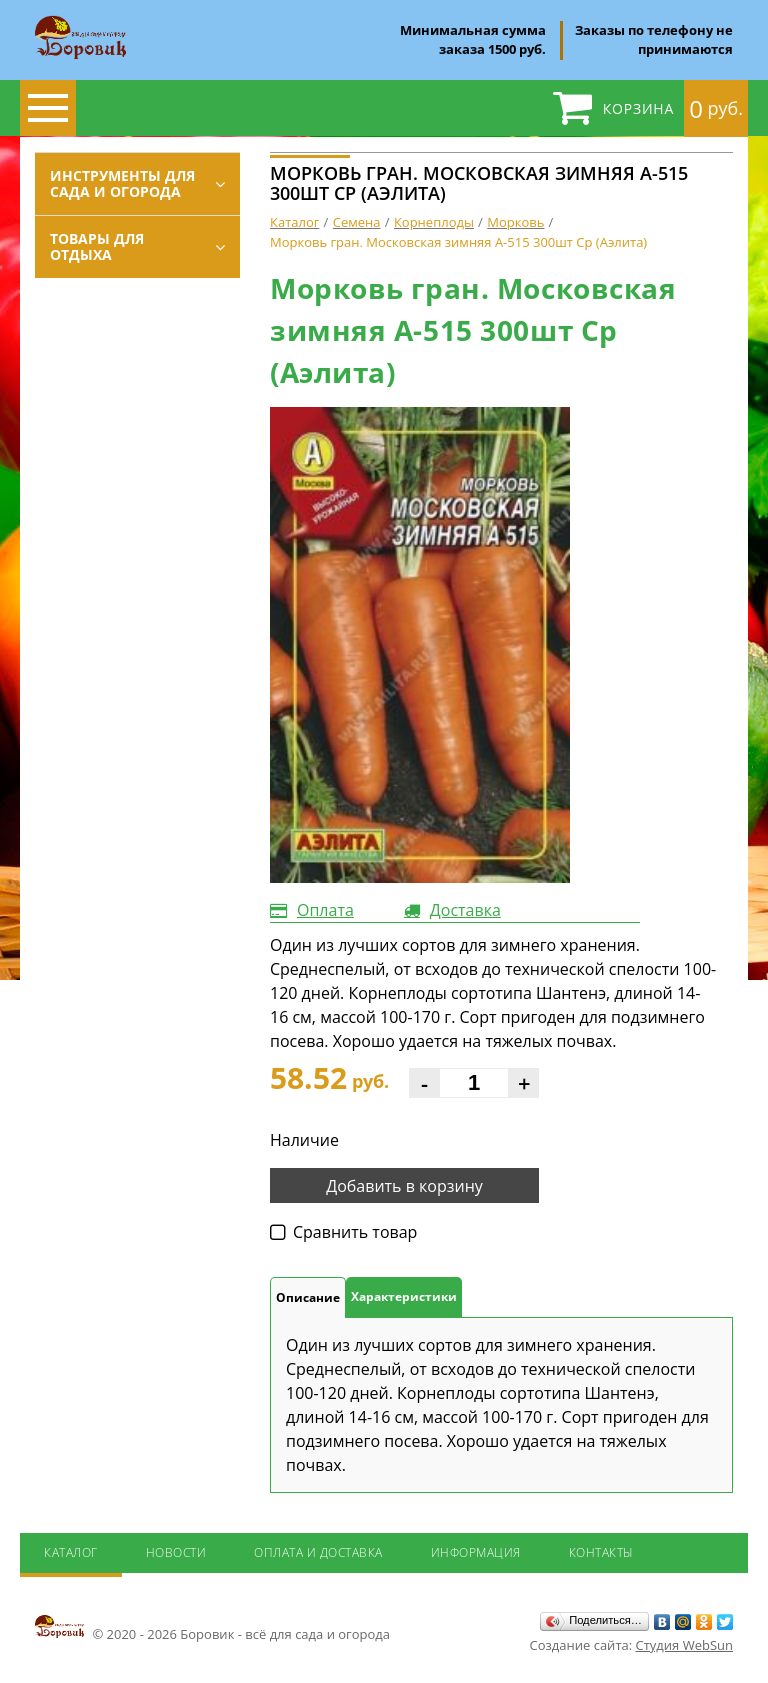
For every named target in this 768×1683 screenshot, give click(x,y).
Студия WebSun (684, 1645)
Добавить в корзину (404, 1186)
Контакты (601, 1552)
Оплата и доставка (318, 1552)
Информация (476, 1552)
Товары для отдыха (97, 246)
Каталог (71, 1552)
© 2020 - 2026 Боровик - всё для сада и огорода (212, 1628)
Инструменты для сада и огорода (122, 183)
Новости (176, 1552)
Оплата (325, 910)
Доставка (465, 910)
